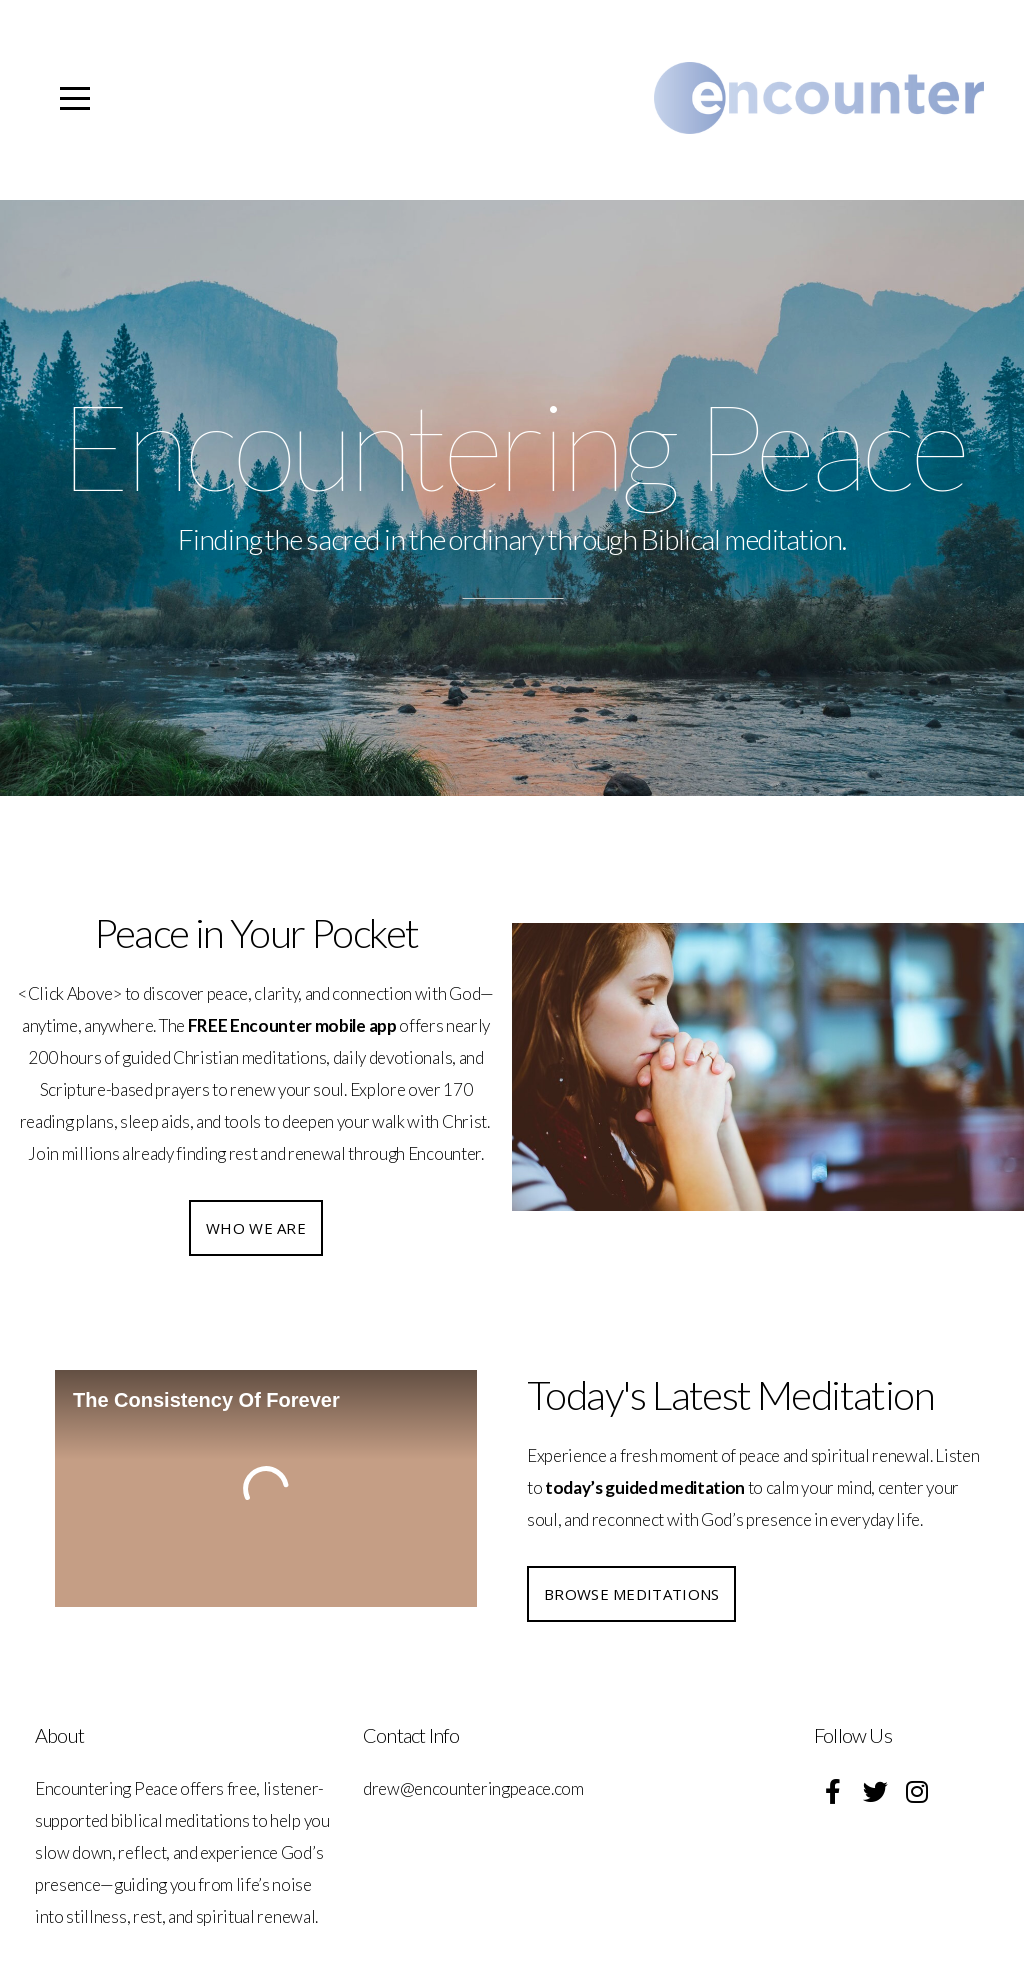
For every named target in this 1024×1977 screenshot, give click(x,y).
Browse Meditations (631, 1594)
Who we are (256, 1228)
